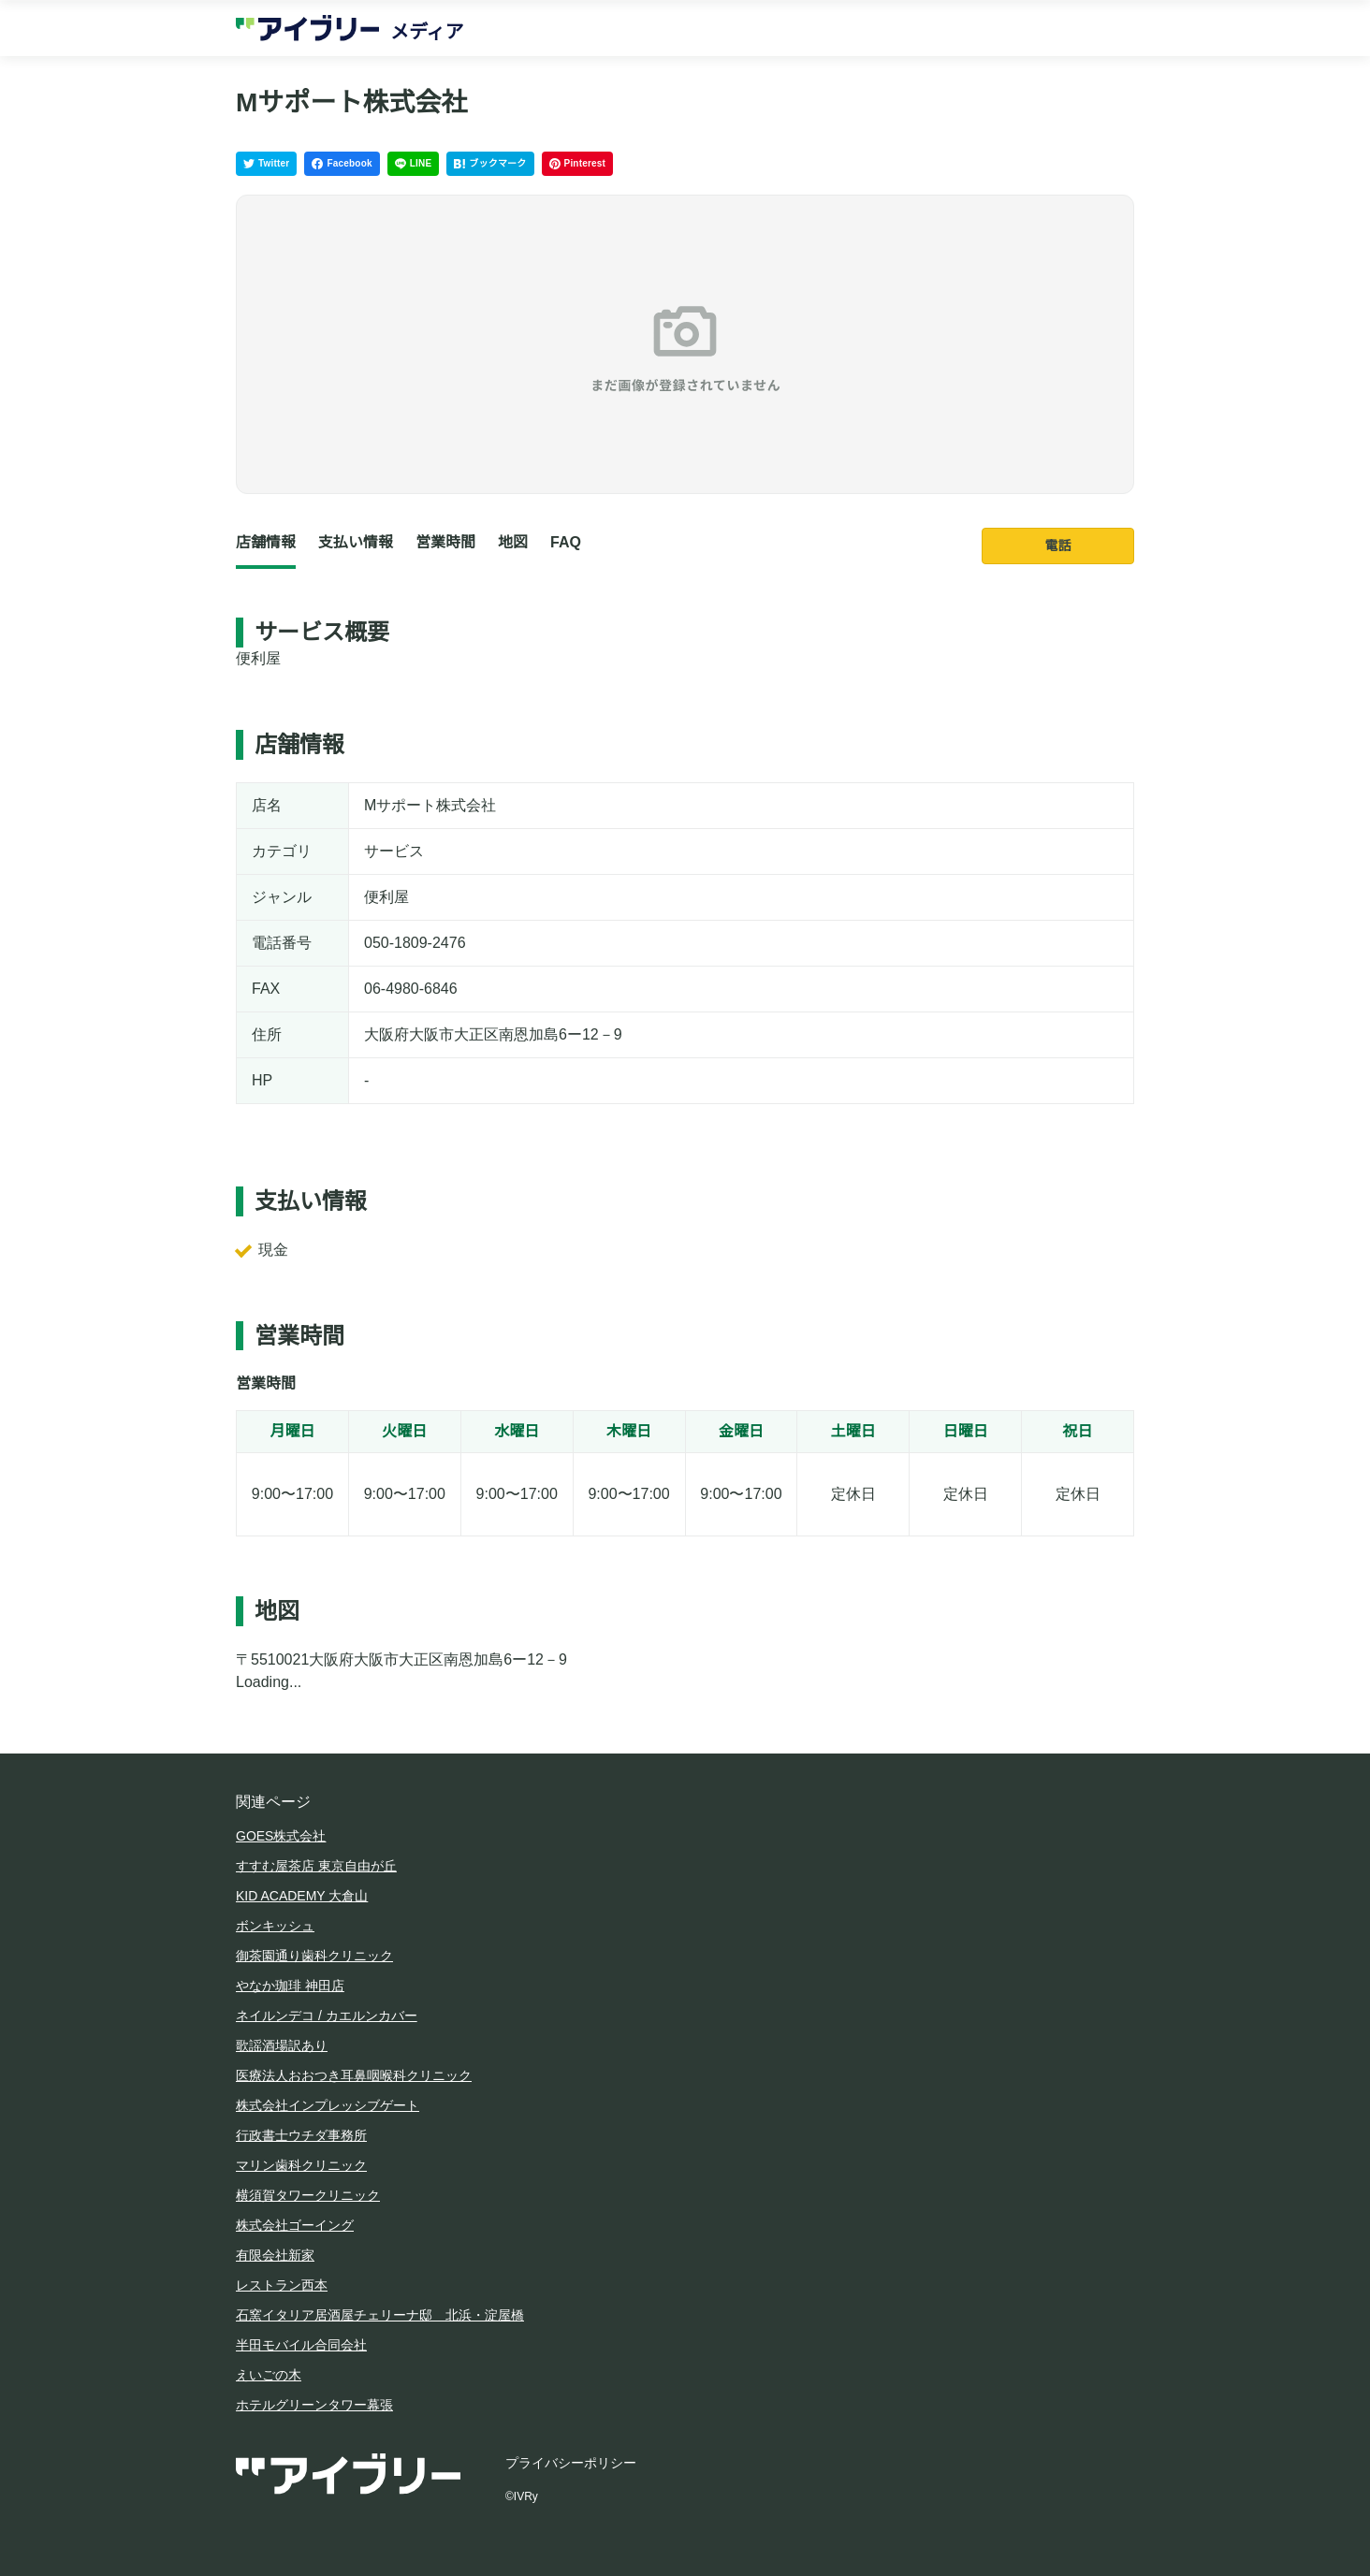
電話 (1058, 545)
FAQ (565, 542)
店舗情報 (266, 542)
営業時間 (445, 542)
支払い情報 (355, 542)
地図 (513, 542)
